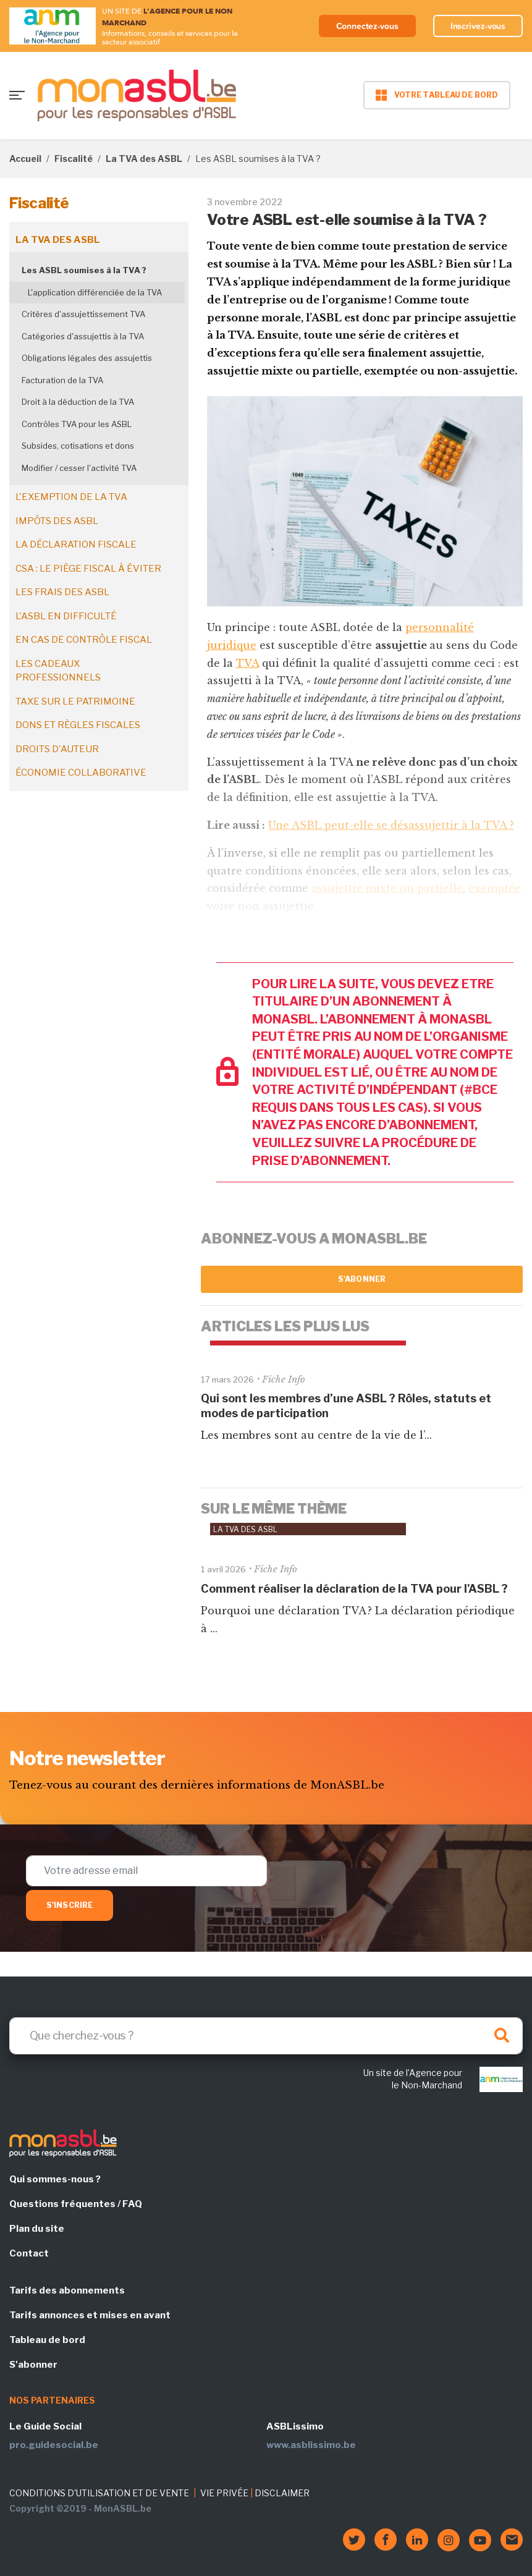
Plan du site (36, 2228)
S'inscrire (69, 1905)
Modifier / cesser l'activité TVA (79, 468)
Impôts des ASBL (56, 521)
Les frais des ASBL (62, 592)
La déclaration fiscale (76, 544)
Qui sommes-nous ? (55, 2179)
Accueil (25, 158)
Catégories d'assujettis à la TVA (83, 336)
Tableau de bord (47, 2339)
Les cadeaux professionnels (58, 671)
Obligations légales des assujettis (87, 358)
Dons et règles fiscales (77, 725)
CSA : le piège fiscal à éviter (88, 568)
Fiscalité (73, 158)
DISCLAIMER (282, 2493)
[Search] (266, 2035)
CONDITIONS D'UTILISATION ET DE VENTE (99, 2493)
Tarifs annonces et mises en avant (90, 2315)
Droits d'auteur (57, 749)
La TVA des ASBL (144, 158)
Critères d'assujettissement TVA (83, 314)
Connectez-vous (367, 26)
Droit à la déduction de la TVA (78, 402)
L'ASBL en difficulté (66, 616)
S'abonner (362, 1279)
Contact (29, 2253)
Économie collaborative (80, 772)
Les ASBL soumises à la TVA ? (84, 270)
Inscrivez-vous (478, 26)
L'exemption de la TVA (71, 496)
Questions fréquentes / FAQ (75, 2204)
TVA (247, 663)
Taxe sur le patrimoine (75, 701)
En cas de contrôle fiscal (83, 639)
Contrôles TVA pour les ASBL (77, 424)
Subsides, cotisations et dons (78, 446)
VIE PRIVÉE (224, 2493)
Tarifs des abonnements (67, 2290)
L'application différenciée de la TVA (95, 292)
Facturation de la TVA (62, 380)
